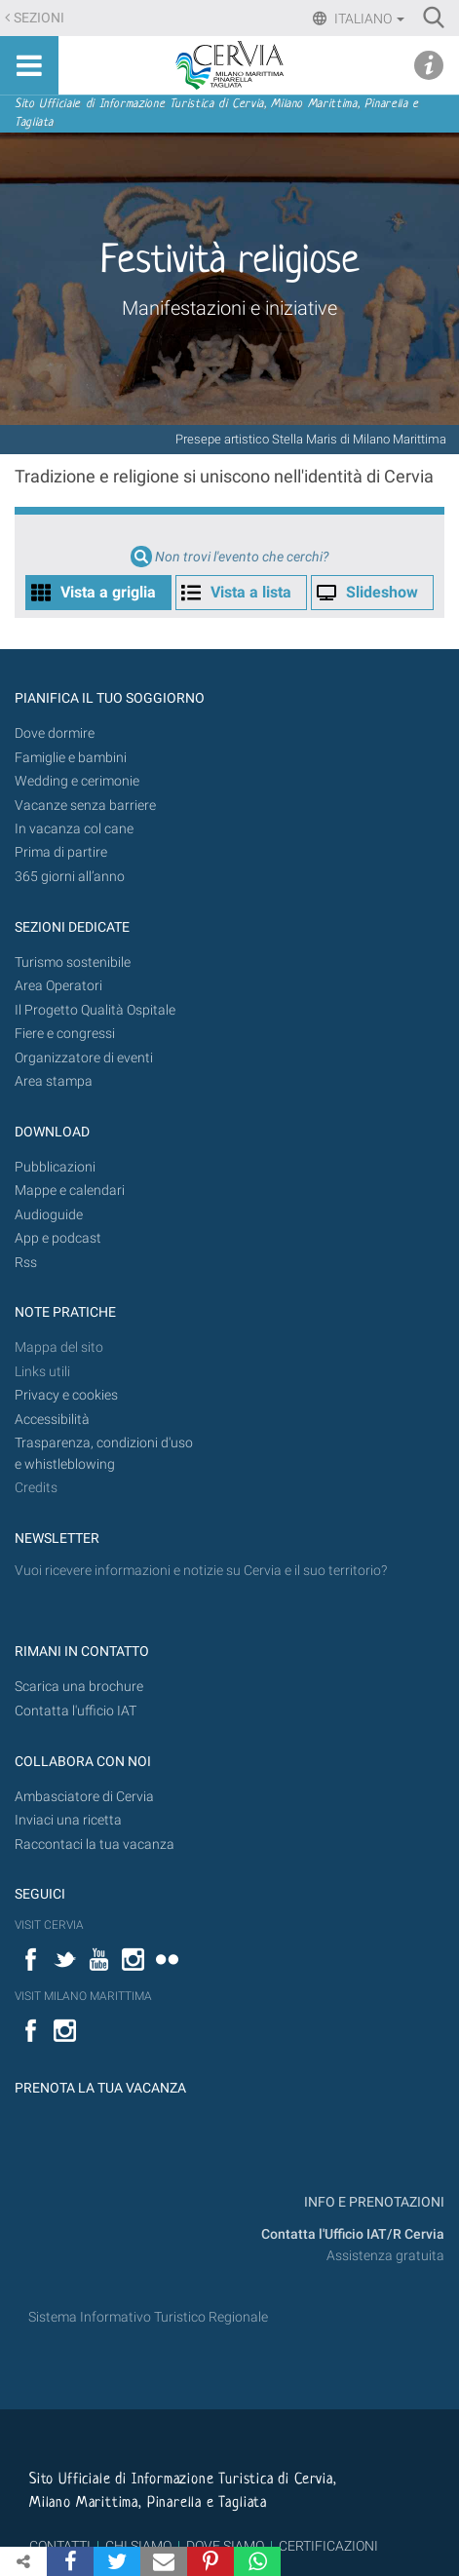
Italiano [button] (367, 18)
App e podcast (58, 1238)
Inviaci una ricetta (68, 1820)
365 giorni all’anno (70, 876)
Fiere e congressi (65, 1033)
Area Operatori (58, 986)
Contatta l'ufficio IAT (75, 1711)
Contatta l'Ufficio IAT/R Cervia (352, 2234)
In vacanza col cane (74, 829)
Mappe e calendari (70, 1190)
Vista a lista (250, 592)
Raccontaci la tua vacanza (94, 1844)
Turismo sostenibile (73, 962)
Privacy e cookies (66, 1395)
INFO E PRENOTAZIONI (372, 2202)
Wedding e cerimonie (77, 781)
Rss (26, 1262)
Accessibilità (52, 1419)
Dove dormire (55, 733)
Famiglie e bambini (71, 758)
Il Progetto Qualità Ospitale (95, 1010)
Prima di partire (61, 852)
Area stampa (54, 1081)
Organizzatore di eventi (84, 1058)
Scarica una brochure (79, 1686)
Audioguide (49, 1215)
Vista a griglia (108, 592)
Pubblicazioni (55, 1167)
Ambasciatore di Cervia (84, 1796)
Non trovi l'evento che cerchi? (241, 557)
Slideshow (382, 592)
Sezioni (39, 18)
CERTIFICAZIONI (328, 2546)
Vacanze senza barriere (85, 805)
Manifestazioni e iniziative (229, 308)
